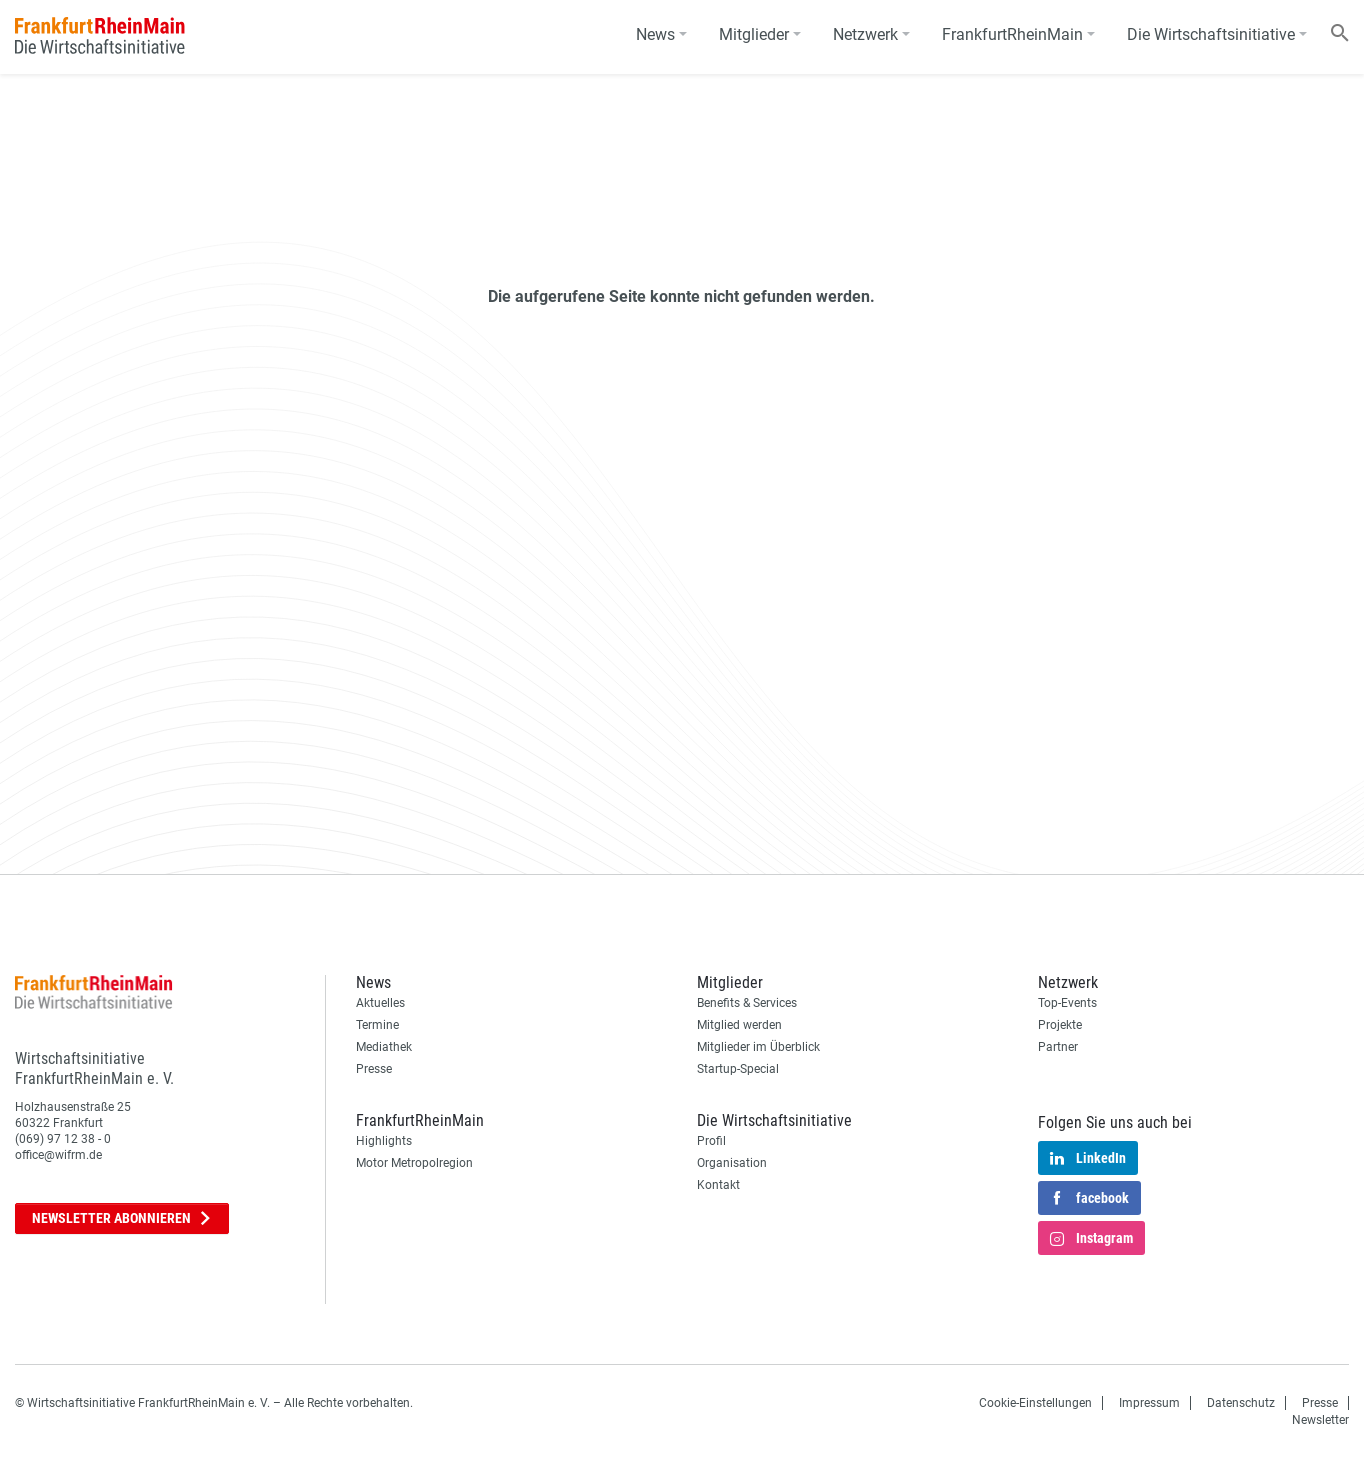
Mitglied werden (739, 1025)
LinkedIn (1088, 1159)
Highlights (384, 1141)
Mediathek (384, 1047)
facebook (1089, 1199)
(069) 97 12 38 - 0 (63, 1139)
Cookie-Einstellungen (1035, 1403)
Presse (374, 1069)
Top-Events (1067, 1003)
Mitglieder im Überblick (758, 1047)
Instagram (1091, 1239)
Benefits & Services (747, 1003)
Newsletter (122, 1218)
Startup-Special (738, 1069)
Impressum (1149, 1403)
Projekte (1060, 1025)
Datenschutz (1241, 1403)
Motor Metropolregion (414, 1163)
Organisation (732, 1163)
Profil (711, 1141)
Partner (1058, 1047)
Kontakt (718, 1185)
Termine (377, 1025)
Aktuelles (380, 1003)
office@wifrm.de (58, 1155)
